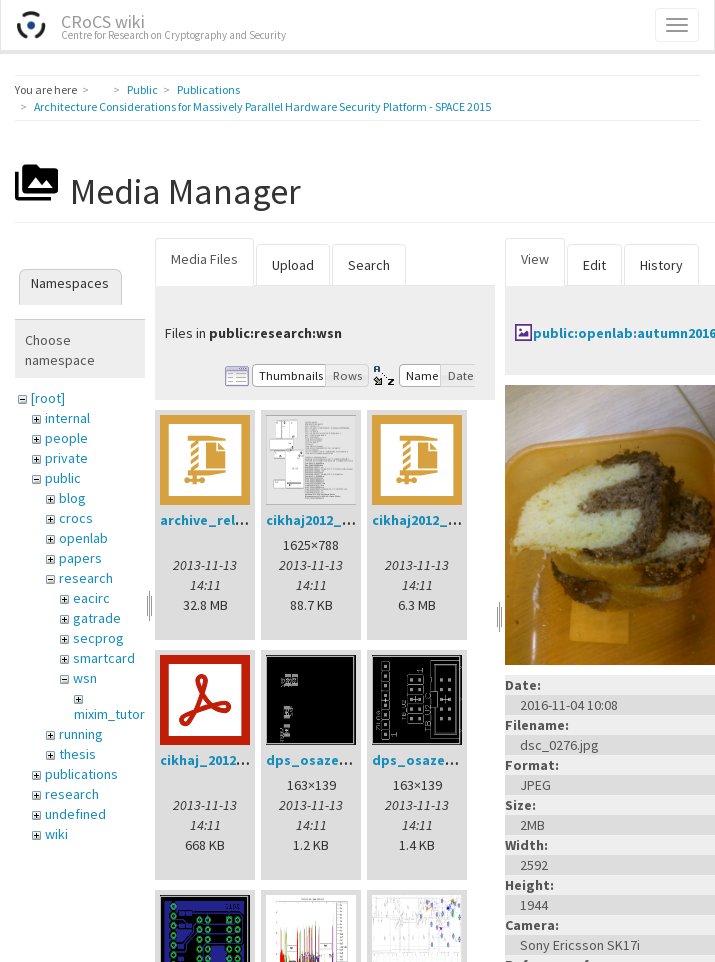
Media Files (204, 259)
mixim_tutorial (116, 714)
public (63, 478)
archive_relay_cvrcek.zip (243, 520)
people (66, 438)
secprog (98, 638)
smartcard (104, 658)
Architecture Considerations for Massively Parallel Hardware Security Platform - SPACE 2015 (262, 106)
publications (81, 774)
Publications (208, 89)
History (661, 265)
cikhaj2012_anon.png (335, 520)
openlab (83, 538)
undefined (75, 814)
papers (80, 558)
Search (369, 265)
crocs (76, 518)
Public (142, 89)
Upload (293, 265)
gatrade (97, 618)
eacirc (91, 598)
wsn (85, 678)
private (66, 458)
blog (72, 498)
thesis (77, 754)
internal (67, 418)
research (86, 578)
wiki (56, 834)
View (535, 259)
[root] (48, 398)
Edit (594, 265)
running (81, 734)
